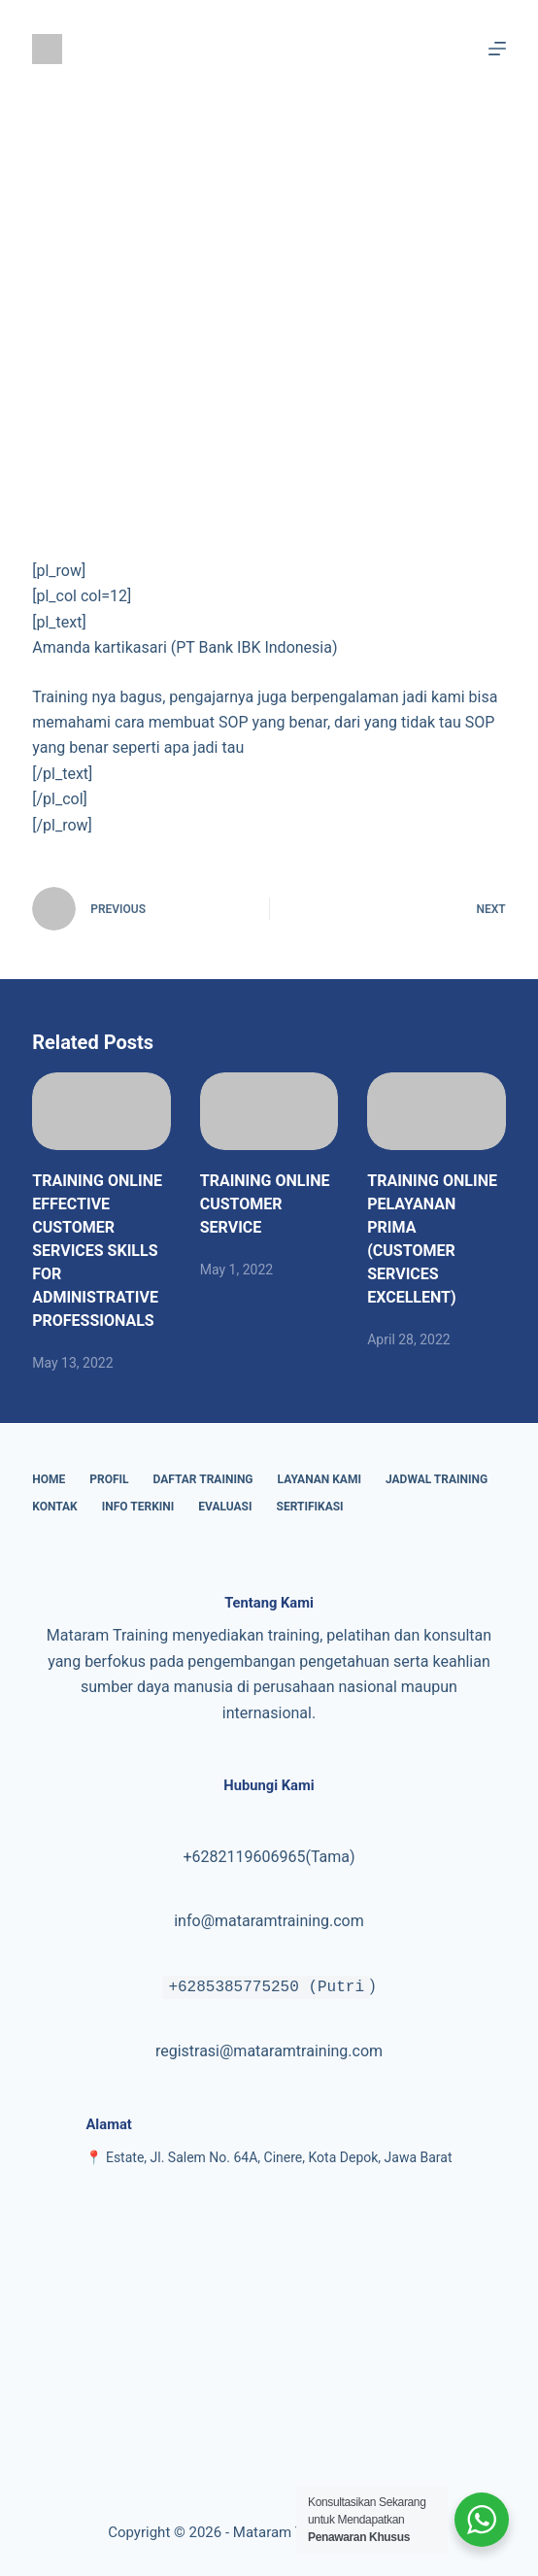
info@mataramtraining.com (269, 1921)
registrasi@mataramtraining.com (269, 2051)
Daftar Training (203, 1479)
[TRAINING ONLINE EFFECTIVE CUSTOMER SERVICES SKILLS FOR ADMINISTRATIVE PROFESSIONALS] (101, 1111)
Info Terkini (138, 1506)
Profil (108, 1479)
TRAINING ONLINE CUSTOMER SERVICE (265, 1204)
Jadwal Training (437, 1479)
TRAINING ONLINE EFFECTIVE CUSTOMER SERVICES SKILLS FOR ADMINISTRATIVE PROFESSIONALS (97, 1250)
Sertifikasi (310, 1506)
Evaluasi (225, 1506)
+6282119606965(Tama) (268, 1856)
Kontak (55, 1506)
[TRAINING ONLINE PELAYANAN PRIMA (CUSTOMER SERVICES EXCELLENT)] (436, 1111)
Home (48, 1479)
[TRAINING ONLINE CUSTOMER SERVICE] (269, 1111)
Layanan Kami (319, 1479)
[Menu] (497, 48)
